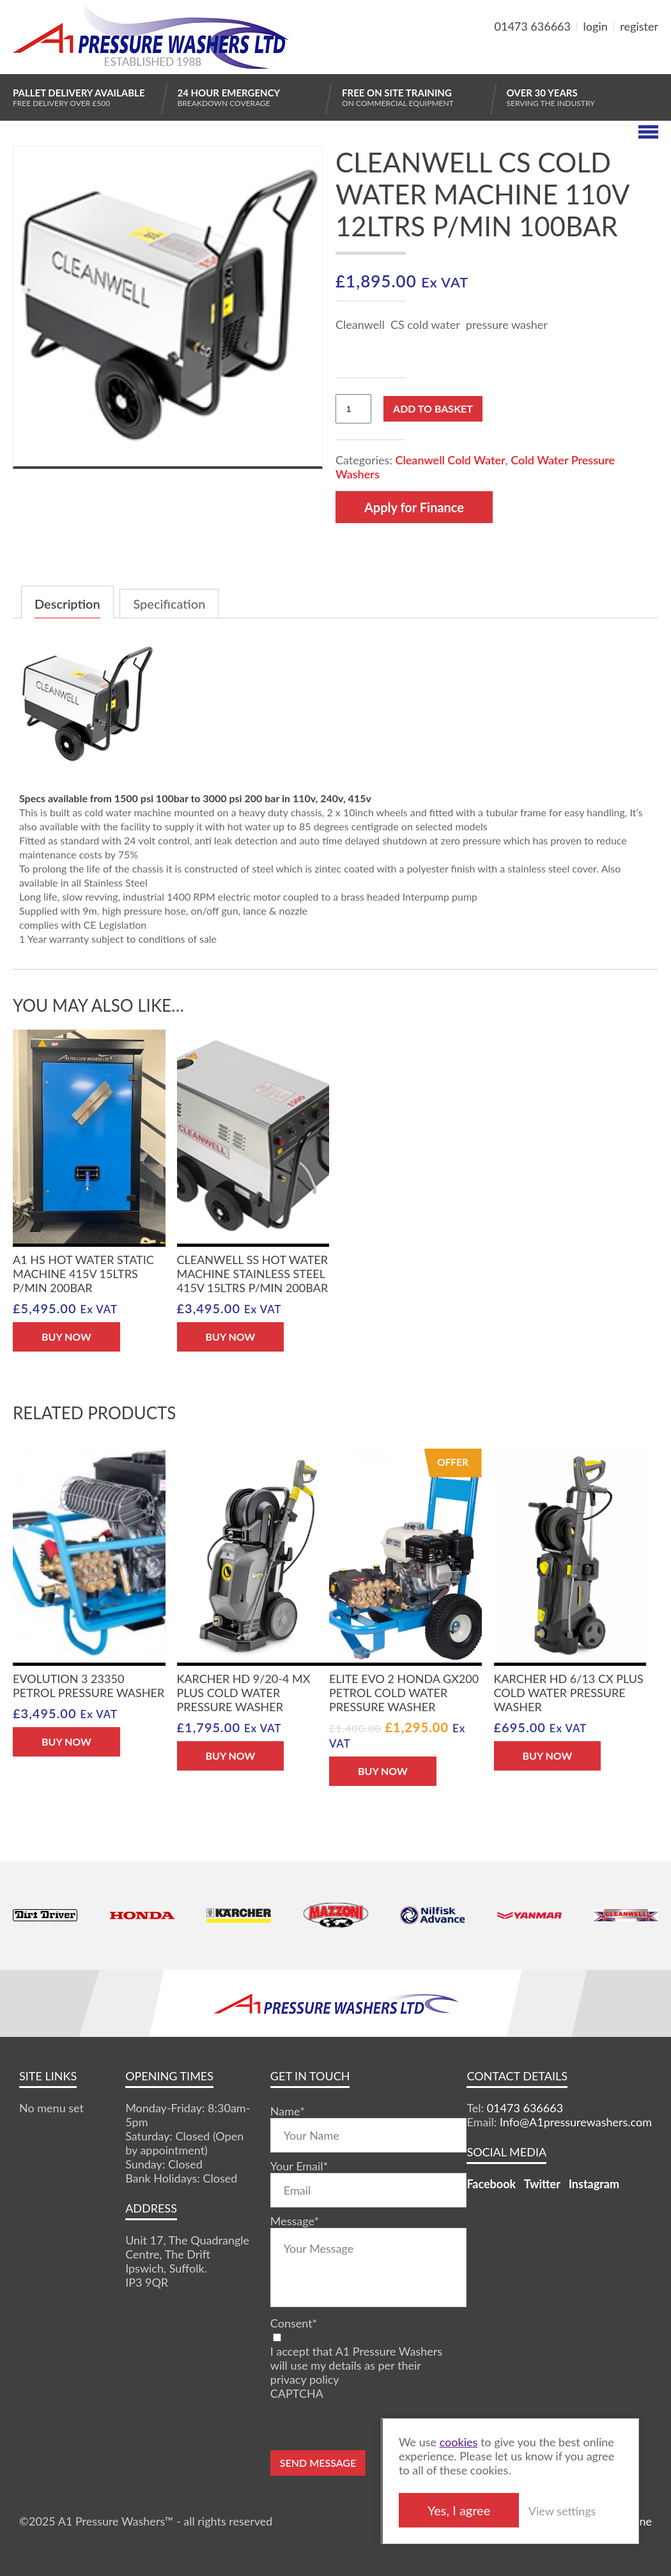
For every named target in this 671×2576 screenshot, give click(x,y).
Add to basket (433, 408)
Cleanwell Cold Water (450, 460)
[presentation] (367, 2425)
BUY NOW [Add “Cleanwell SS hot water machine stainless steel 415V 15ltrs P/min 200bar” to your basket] (231, 1336)
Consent (293, 2323)
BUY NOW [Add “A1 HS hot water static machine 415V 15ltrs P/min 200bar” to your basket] (66, 1336)
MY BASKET (612, 57)
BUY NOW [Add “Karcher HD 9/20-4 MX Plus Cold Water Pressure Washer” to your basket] (231, 1755)
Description (67, 603)
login (595, 26)
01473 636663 (533, 26)
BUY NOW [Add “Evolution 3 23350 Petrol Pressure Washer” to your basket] (66, 1741)
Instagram (594, 2184)
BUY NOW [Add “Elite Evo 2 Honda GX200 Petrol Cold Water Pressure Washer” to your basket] (383, 1771)
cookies (459, 2442)
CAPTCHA (296, 2393)
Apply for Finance (414, 507)
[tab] (67, 602)
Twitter (542, 2184)
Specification (169, 603)
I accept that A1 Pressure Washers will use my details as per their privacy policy (356, 2365)
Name (287, 2111)
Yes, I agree (459, 2510)
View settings (562, 2511)
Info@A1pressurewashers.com (576, 2122)
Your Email (299, 2166)
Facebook (491, 2184)
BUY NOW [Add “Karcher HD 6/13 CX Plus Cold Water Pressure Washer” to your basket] (548, 1755)
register (639, 26)
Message (294, 2221)
